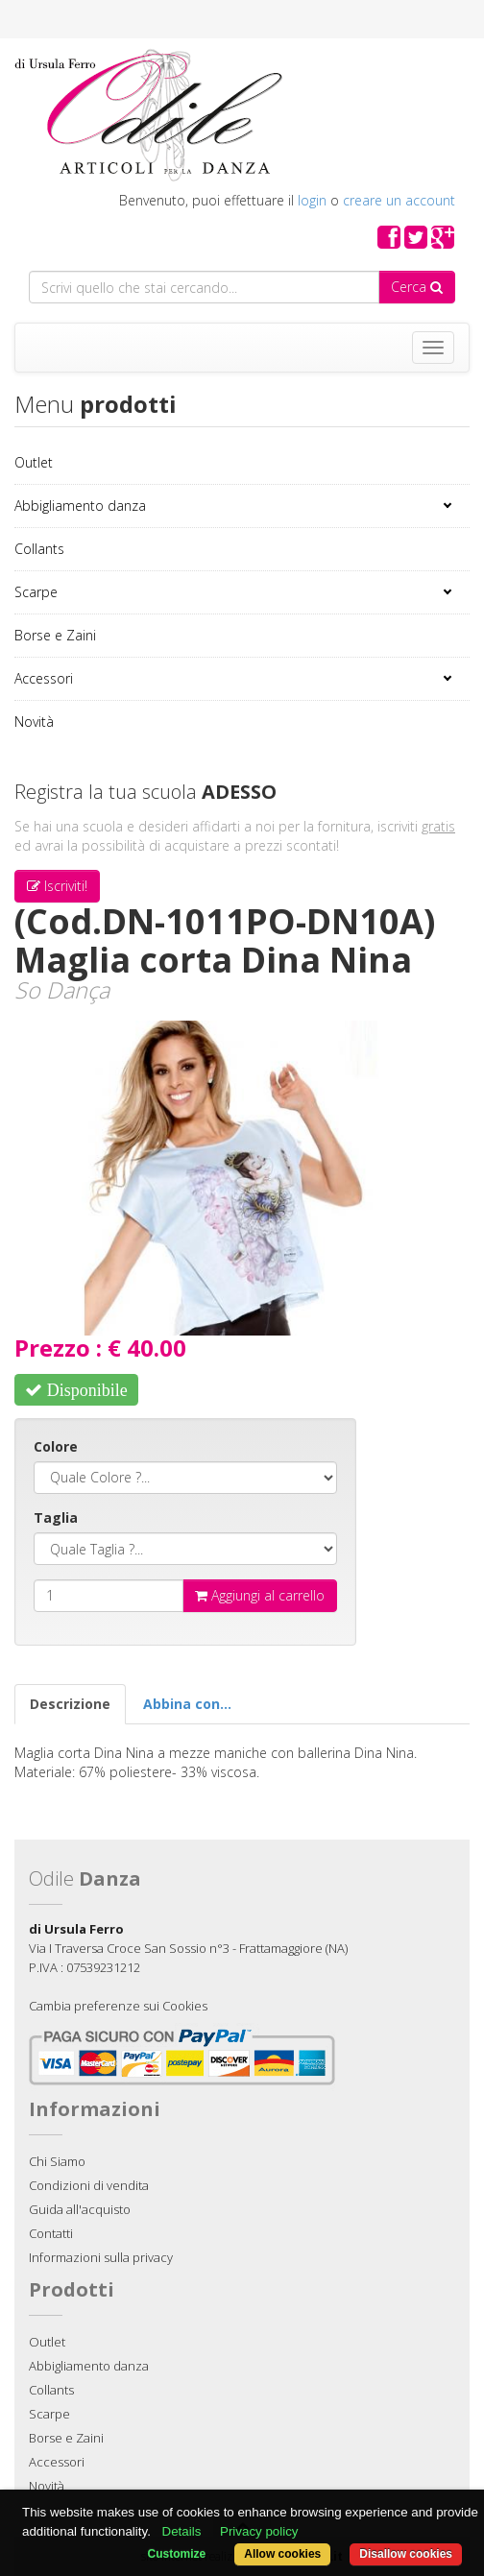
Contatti (51, 2233)
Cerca (417, 286)
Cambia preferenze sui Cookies (118, 2005)
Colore (56, 1446)
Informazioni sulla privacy (101, 2257)
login (312, 200)
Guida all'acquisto (80, 2209)
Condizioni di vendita (89, 2185)
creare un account (399, 200)
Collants (39, 549)
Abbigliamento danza (80, 505)
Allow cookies (282, 2554)
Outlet (33, 462)
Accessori (43, 678)
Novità (34, 721)
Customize (177, 2554)
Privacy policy (259, 2531)
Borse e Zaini (55, 635)
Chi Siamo (57, 2161)
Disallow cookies (405, 2554)
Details (182, 2531)
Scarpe (36, 592)
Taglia (56, 1517)
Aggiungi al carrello (260, 1595)
